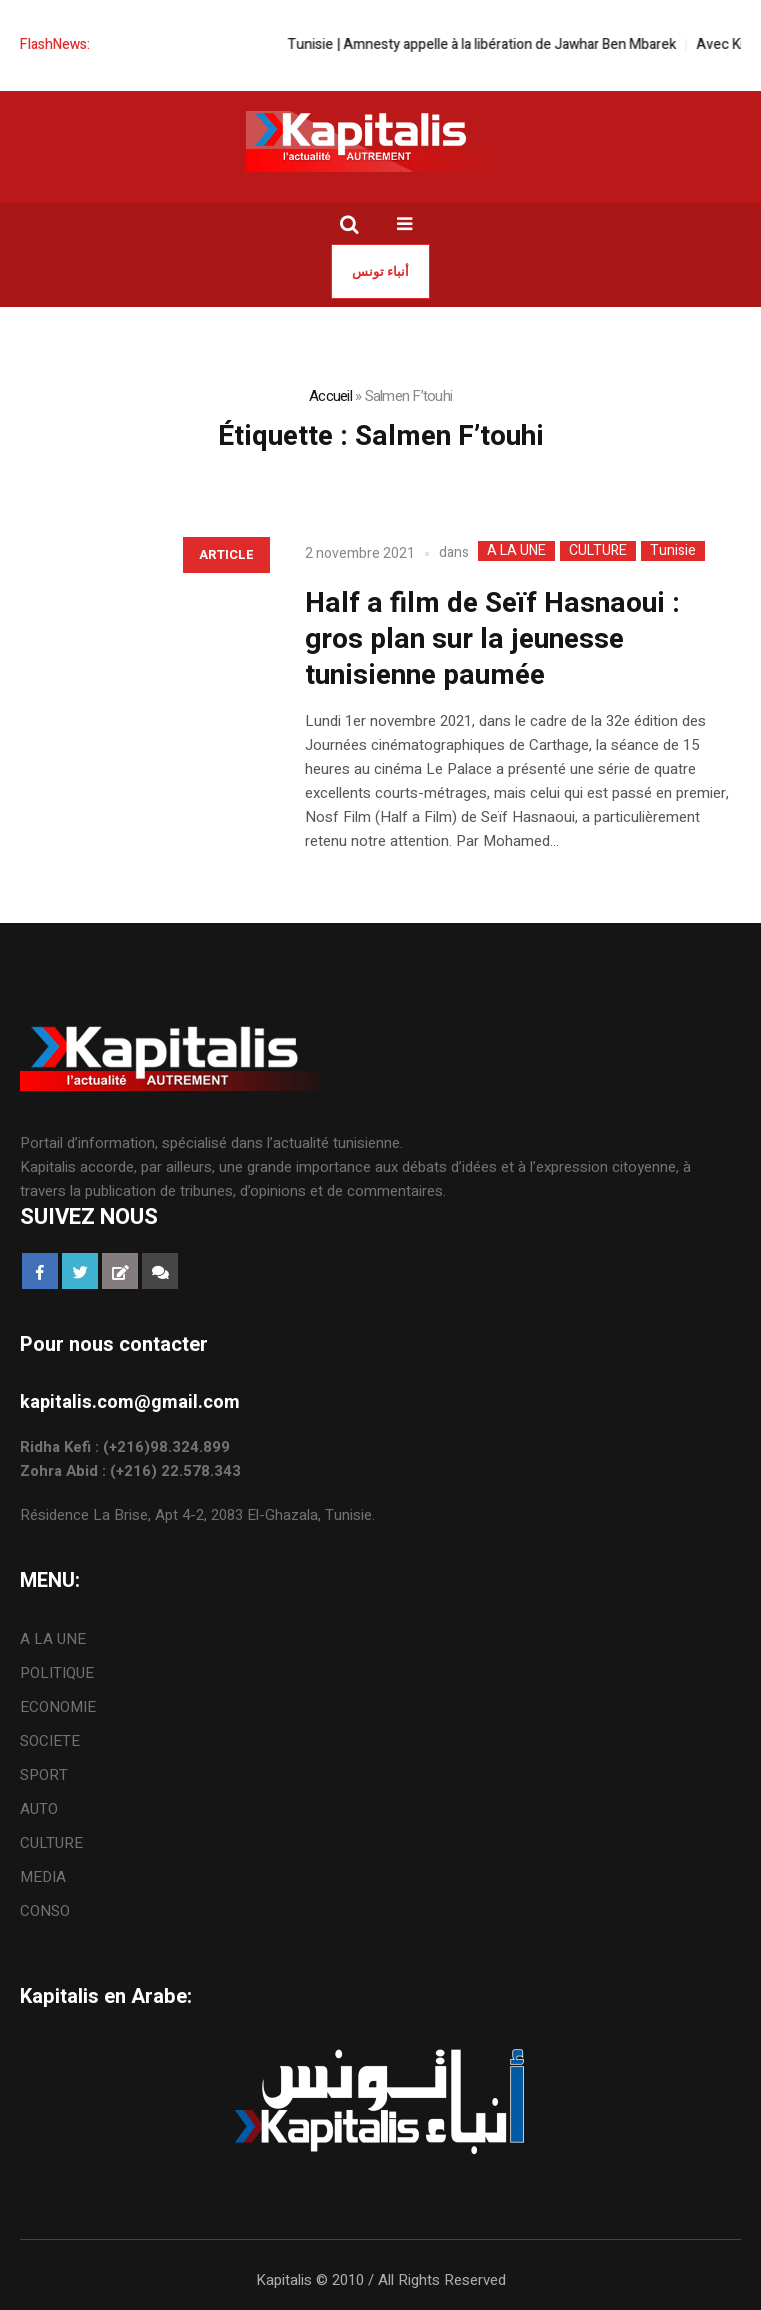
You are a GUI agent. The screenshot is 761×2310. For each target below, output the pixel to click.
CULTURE (598, 551)
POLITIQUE (57, 1673)
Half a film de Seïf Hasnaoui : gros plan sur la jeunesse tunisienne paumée (492, 639)
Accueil (330, 396)
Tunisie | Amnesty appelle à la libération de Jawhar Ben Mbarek (495, 44)
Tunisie (673, 551)
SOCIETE (50, 1741)
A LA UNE (516, 551)
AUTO (39, 1809)
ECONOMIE (58, 1707)
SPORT (44, 1775)
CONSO (45, 1911)
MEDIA (43, 1877)
